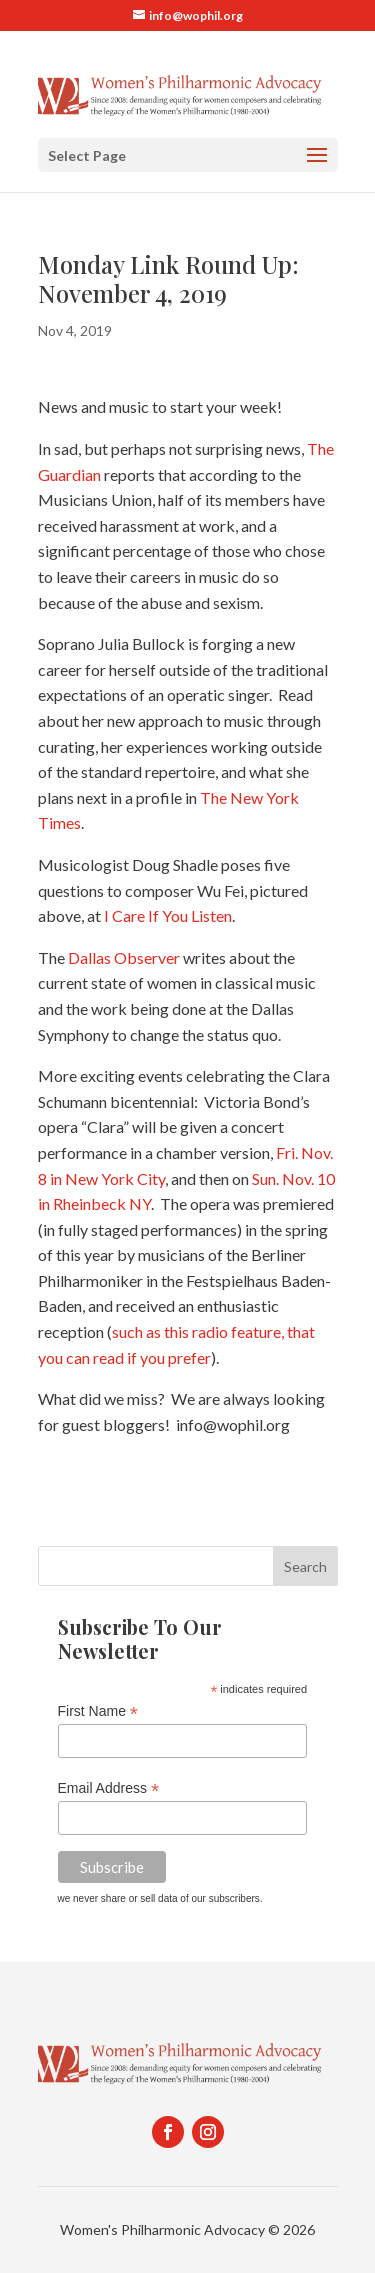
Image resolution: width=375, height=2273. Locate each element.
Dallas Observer (124, 957)
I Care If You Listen (168, 915)
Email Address (109, 1788)
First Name (98, 1711)
